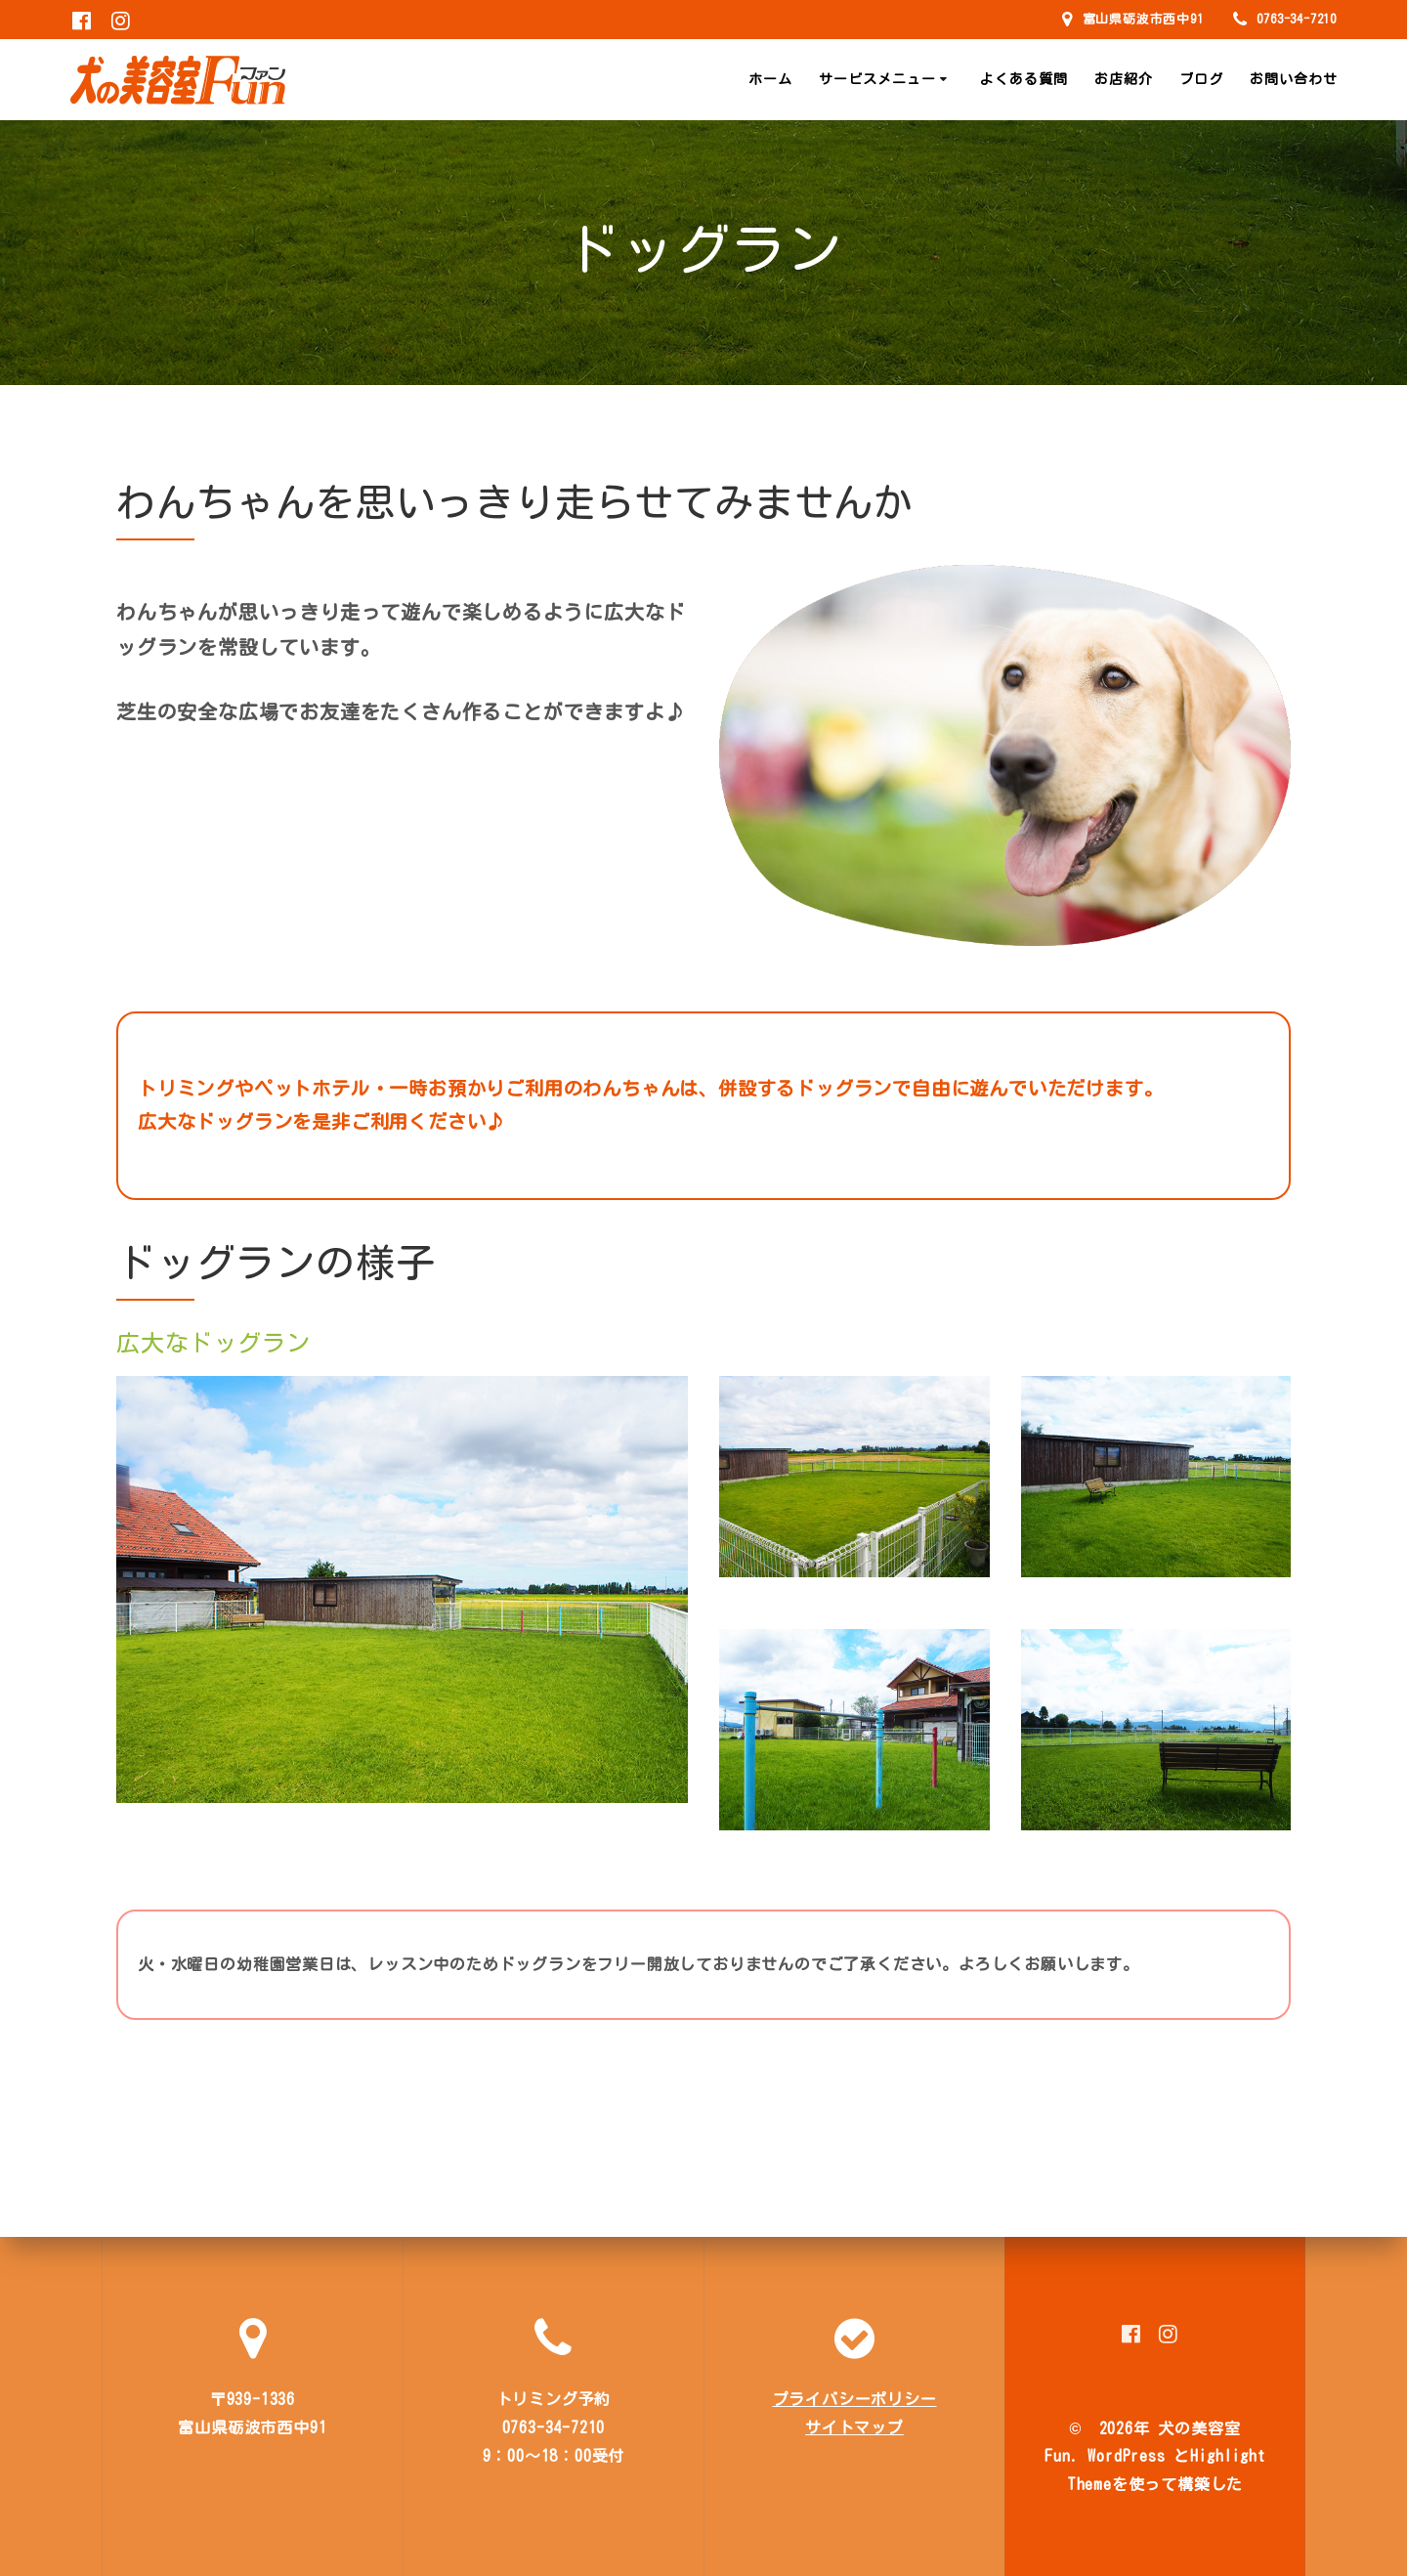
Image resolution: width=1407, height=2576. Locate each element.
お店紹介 (1123, 79)
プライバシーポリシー (855, 2399)
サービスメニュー (877, 79)
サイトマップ (854, 2427)
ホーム (770, 79)
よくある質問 (1024, 79)
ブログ (1201, 79)
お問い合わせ (1294, 79)
